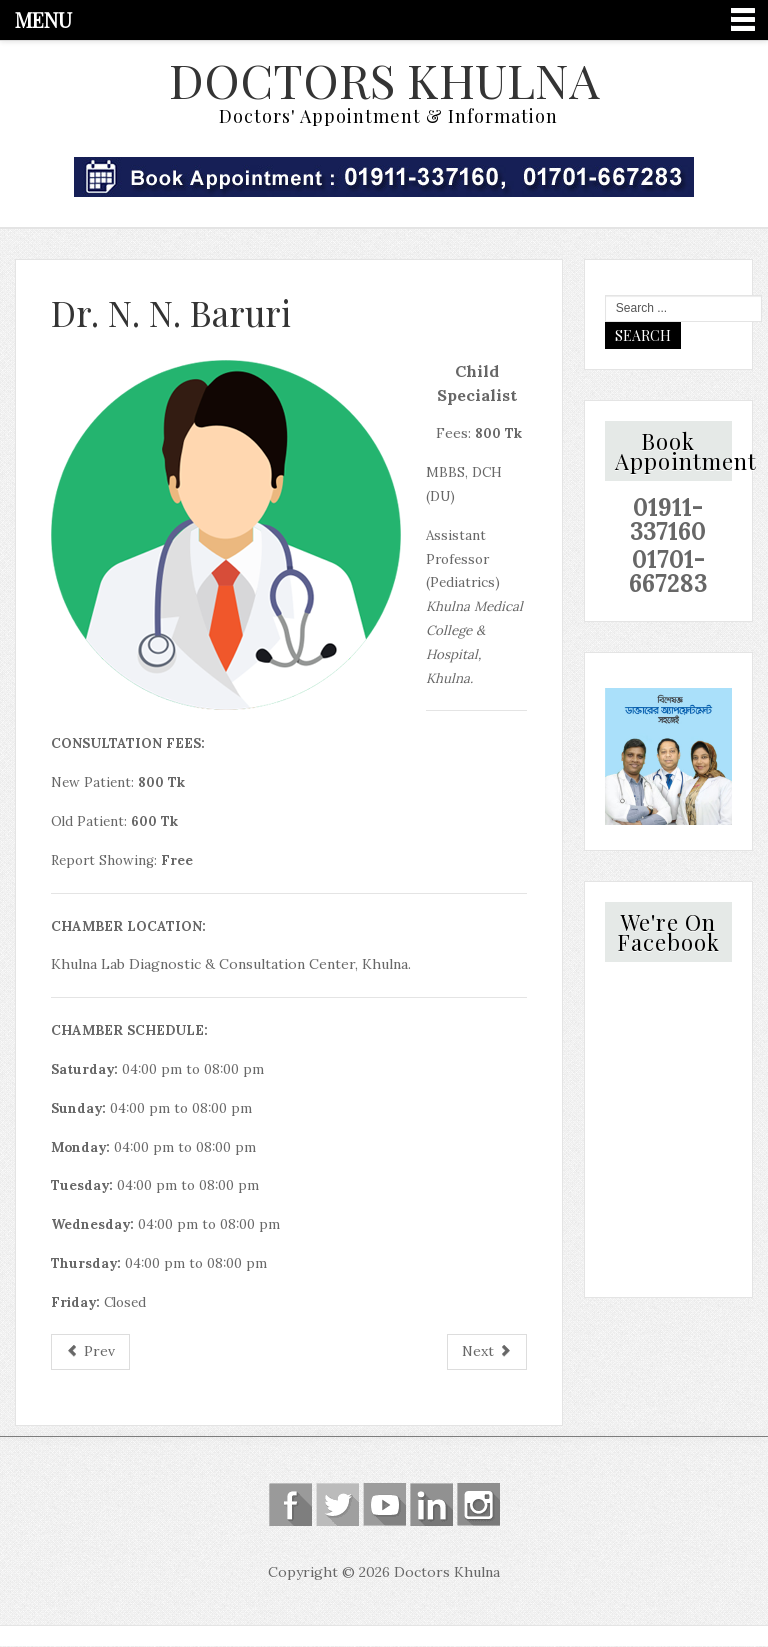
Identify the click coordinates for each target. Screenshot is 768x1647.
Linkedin (431, 1506)
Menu (43, 19)
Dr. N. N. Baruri (171, 313)
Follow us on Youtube (384, 1506)
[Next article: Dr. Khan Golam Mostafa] (487, 1354)
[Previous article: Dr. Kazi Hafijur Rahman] (90, 1354)
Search (643, 336)
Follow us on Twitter (337, 1506)
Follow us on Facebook (290, 1506)
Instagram (478, 1506)
